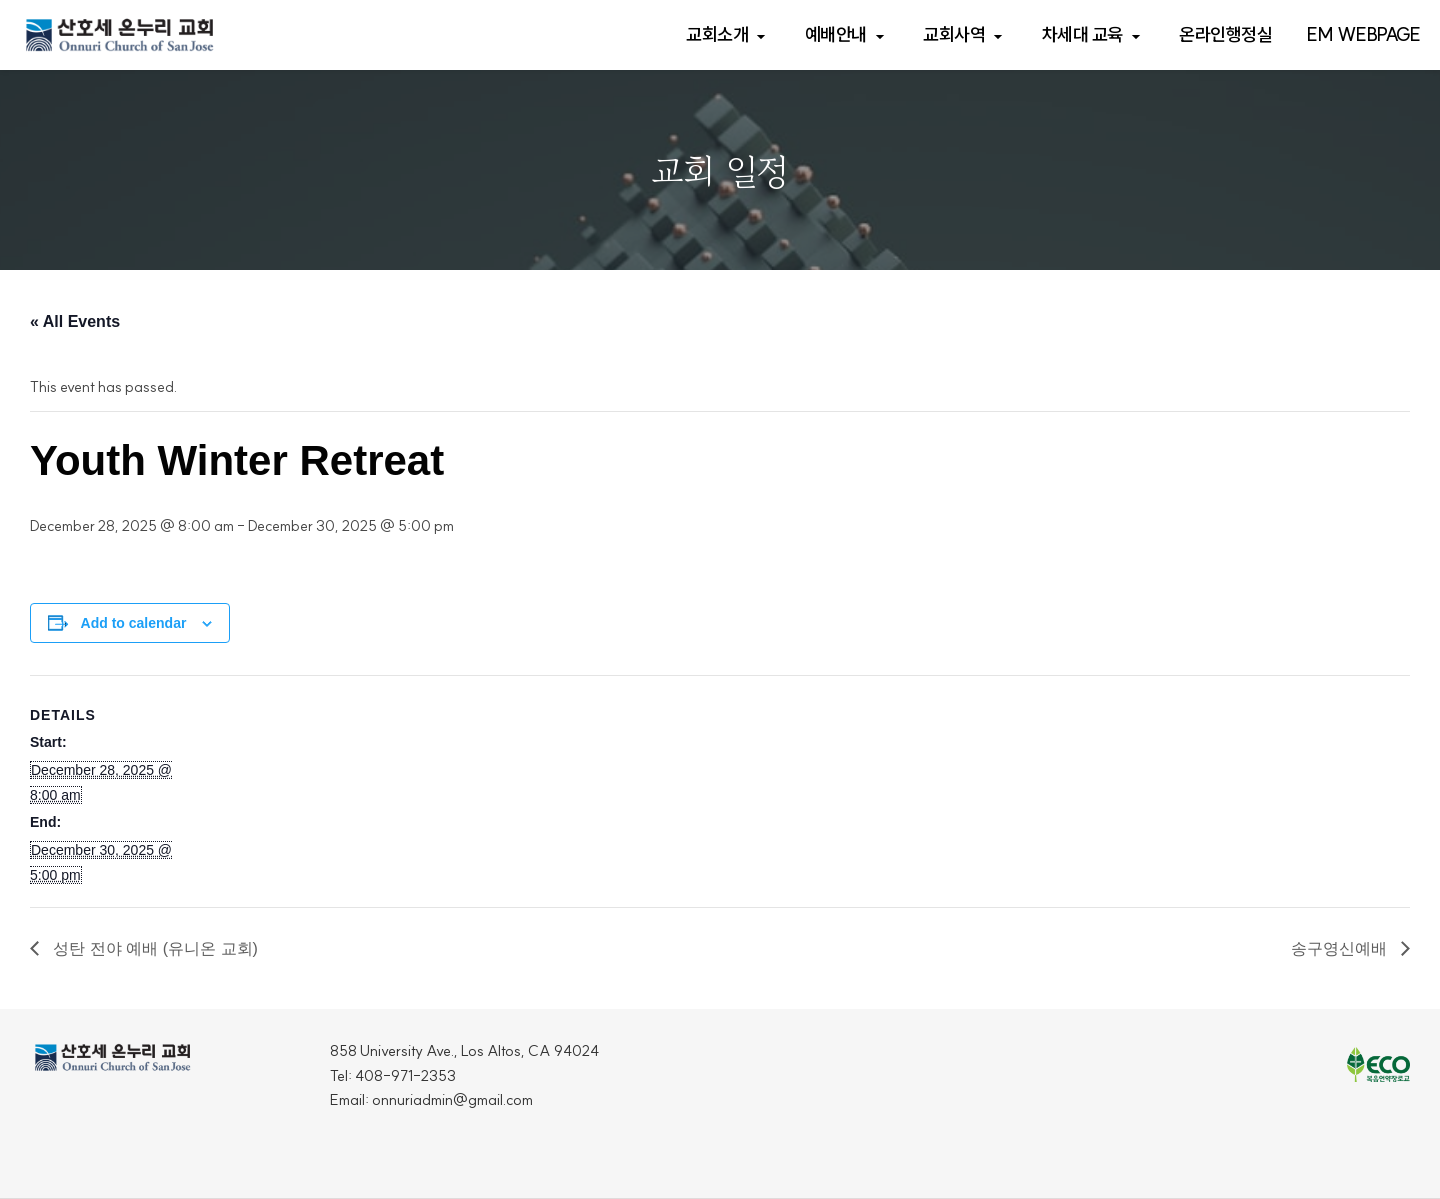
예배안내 (836, 34)
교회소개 (717, 34)
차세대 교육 (1082, 34)
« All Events (75, 321)
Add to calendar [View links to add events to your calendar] (134, 623)
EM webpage (1363, 34)
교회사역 (954, 34)
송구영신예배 (1341, 948)
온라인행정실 (1225, 34)
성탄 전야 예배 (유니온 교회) (153, 948)
